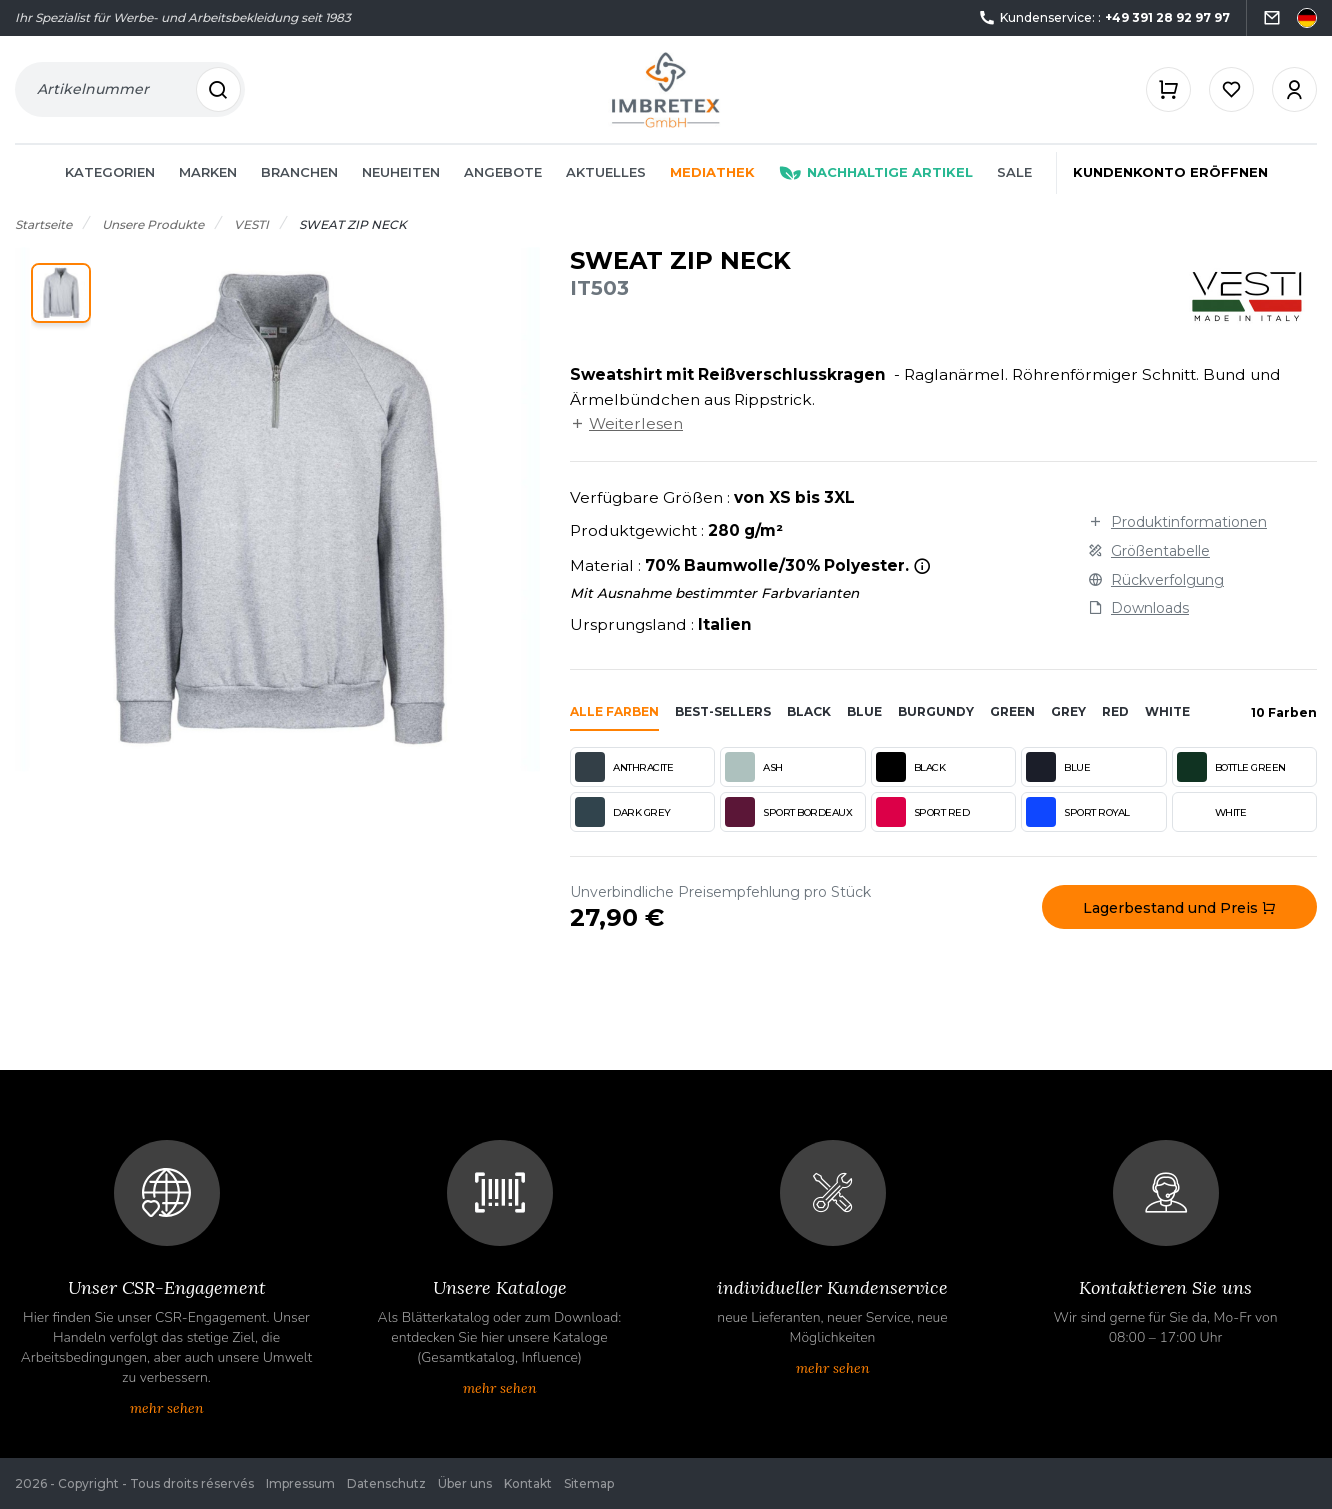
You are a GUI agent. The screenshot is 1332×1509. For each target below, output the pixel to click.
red (1115, 711)
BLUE (1058, 767)
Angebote (503, 172)
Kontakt (528, 1483)
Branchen (299, 172)
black (809, 711)
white (1167, 711)
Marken (208, 172)
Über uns (465, 1483)
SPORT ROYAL (1078, 812)
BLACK (911, 767)
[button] (61, 293)
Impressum (300, 1483)
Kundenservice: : (1104, 18)
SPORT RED (923, 812)
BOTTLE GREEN (1231, 767)
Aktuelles (606, 172)
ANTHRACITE (624, 767)
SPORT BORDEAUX (788, 812)
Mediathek (712, 172)
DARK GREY (623, 812)
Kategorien (110, 172)
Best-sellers (723, 711)
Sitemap (589, 1483)
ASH (754, 767)
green (1012, 711)
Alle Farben (614, 711)
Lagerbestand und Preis (1179, 908)
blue (864, 711)
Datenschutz (386, 1483)
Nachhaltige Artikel (876, 172)
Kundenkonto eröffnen (1170, 172)
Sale (1014, 172)
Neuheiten (401, 172)
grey (1068, 711)
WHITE (1212, 812)
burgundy (936, 711)
